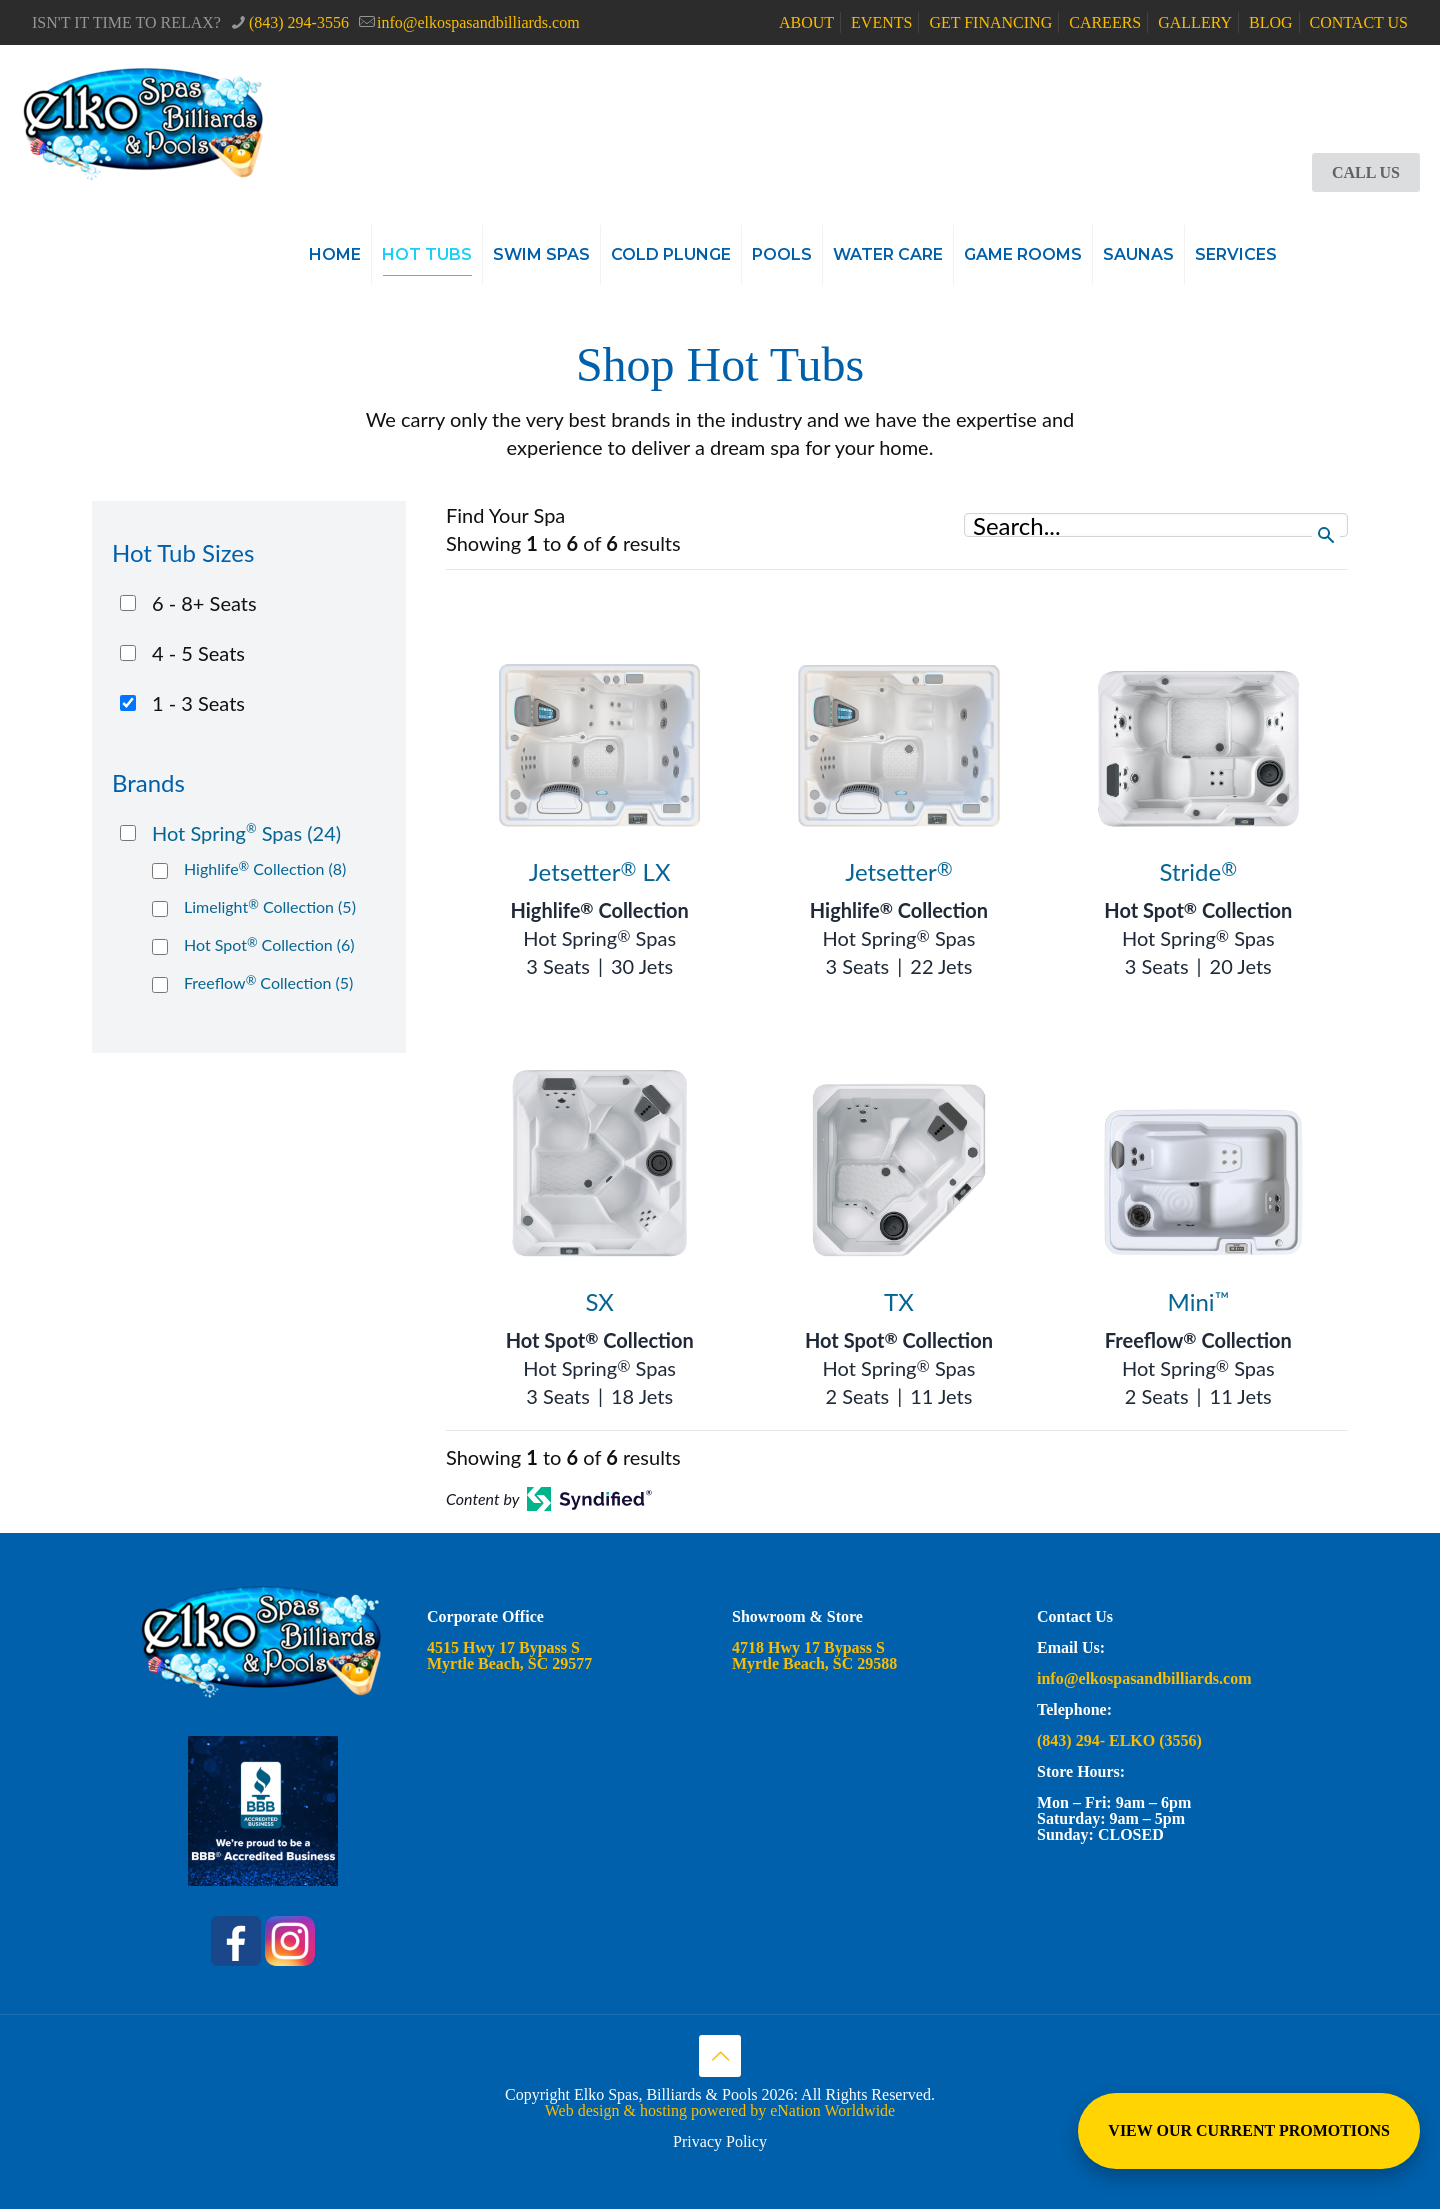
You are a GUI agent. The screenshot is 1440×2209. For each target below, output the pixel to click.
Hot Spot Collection (1198, 910)
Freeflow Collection (1198, 1340)
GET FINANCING (990, 22)
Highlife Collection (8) (265, 868)
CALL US (1366, 172)
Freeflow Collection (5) (268, 982)
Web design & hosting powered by (657, 2110)
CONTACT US (1359, 22)
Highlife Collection (600, 910)
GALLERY (1195, 22)
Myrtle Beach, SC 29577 (509, 1663)
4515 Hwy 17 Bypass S (503, 1647)
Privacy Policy (720, 2141)
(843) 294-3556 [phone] (299, 22)
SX (599, 1301)
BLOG (1271, 22)
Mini (1198, 1301)
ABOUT (806, 22)
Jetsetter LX (600, 871)
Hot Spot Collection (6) (269, 944)
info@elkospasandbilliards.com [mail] (478, 22)
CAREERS (1105, 22)
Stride (1198, 871)
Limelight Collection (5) (270, 906)
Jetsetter (899, 871)
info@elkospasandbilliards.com (1146, 1678)
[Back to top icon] (720, 2056)
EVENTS (881, 22)
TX (899, 1301)
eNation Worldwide (832, 2110)
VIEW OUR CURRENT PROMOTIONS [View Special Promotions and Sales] (1249, 2130)
